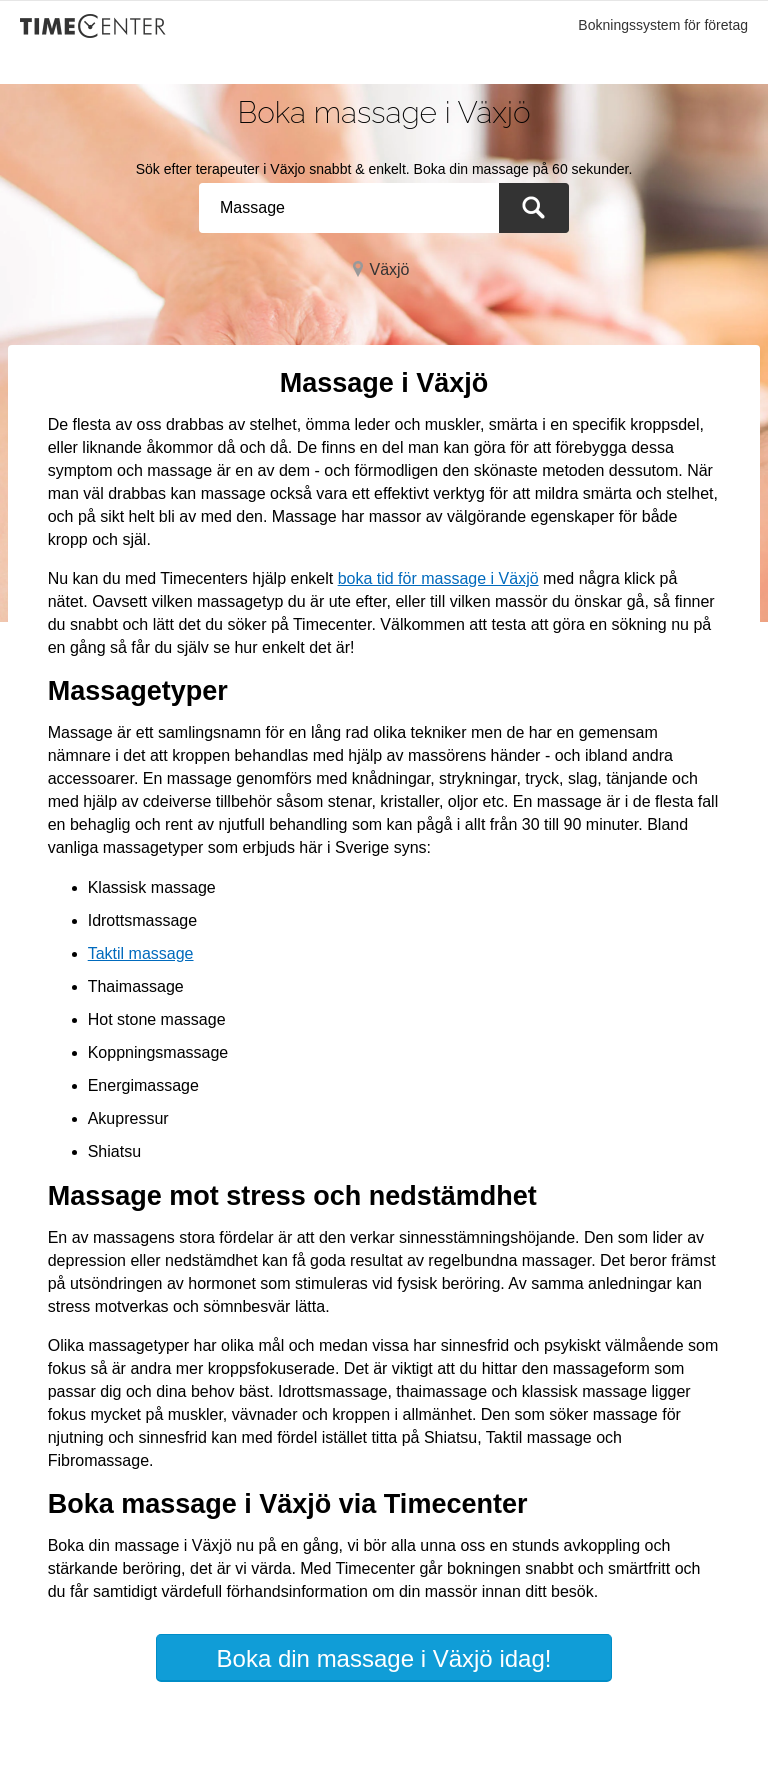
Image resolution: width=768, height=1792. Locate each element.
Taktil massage (141, 953)
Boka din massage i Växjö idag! (384, 1658)
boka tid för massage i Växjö (438, 578)
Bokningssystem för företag (663, 25)
